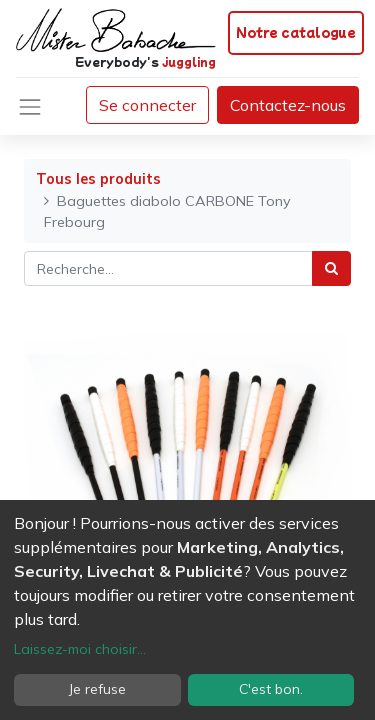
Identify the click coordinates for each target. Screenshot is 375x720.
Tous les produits (98, 179)
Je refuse (97, 689)
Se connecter (147, 105)
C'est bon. (271, 689)
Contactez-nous (288, 105)
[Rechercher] (331, 268)
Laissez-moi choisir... (80, 649)
